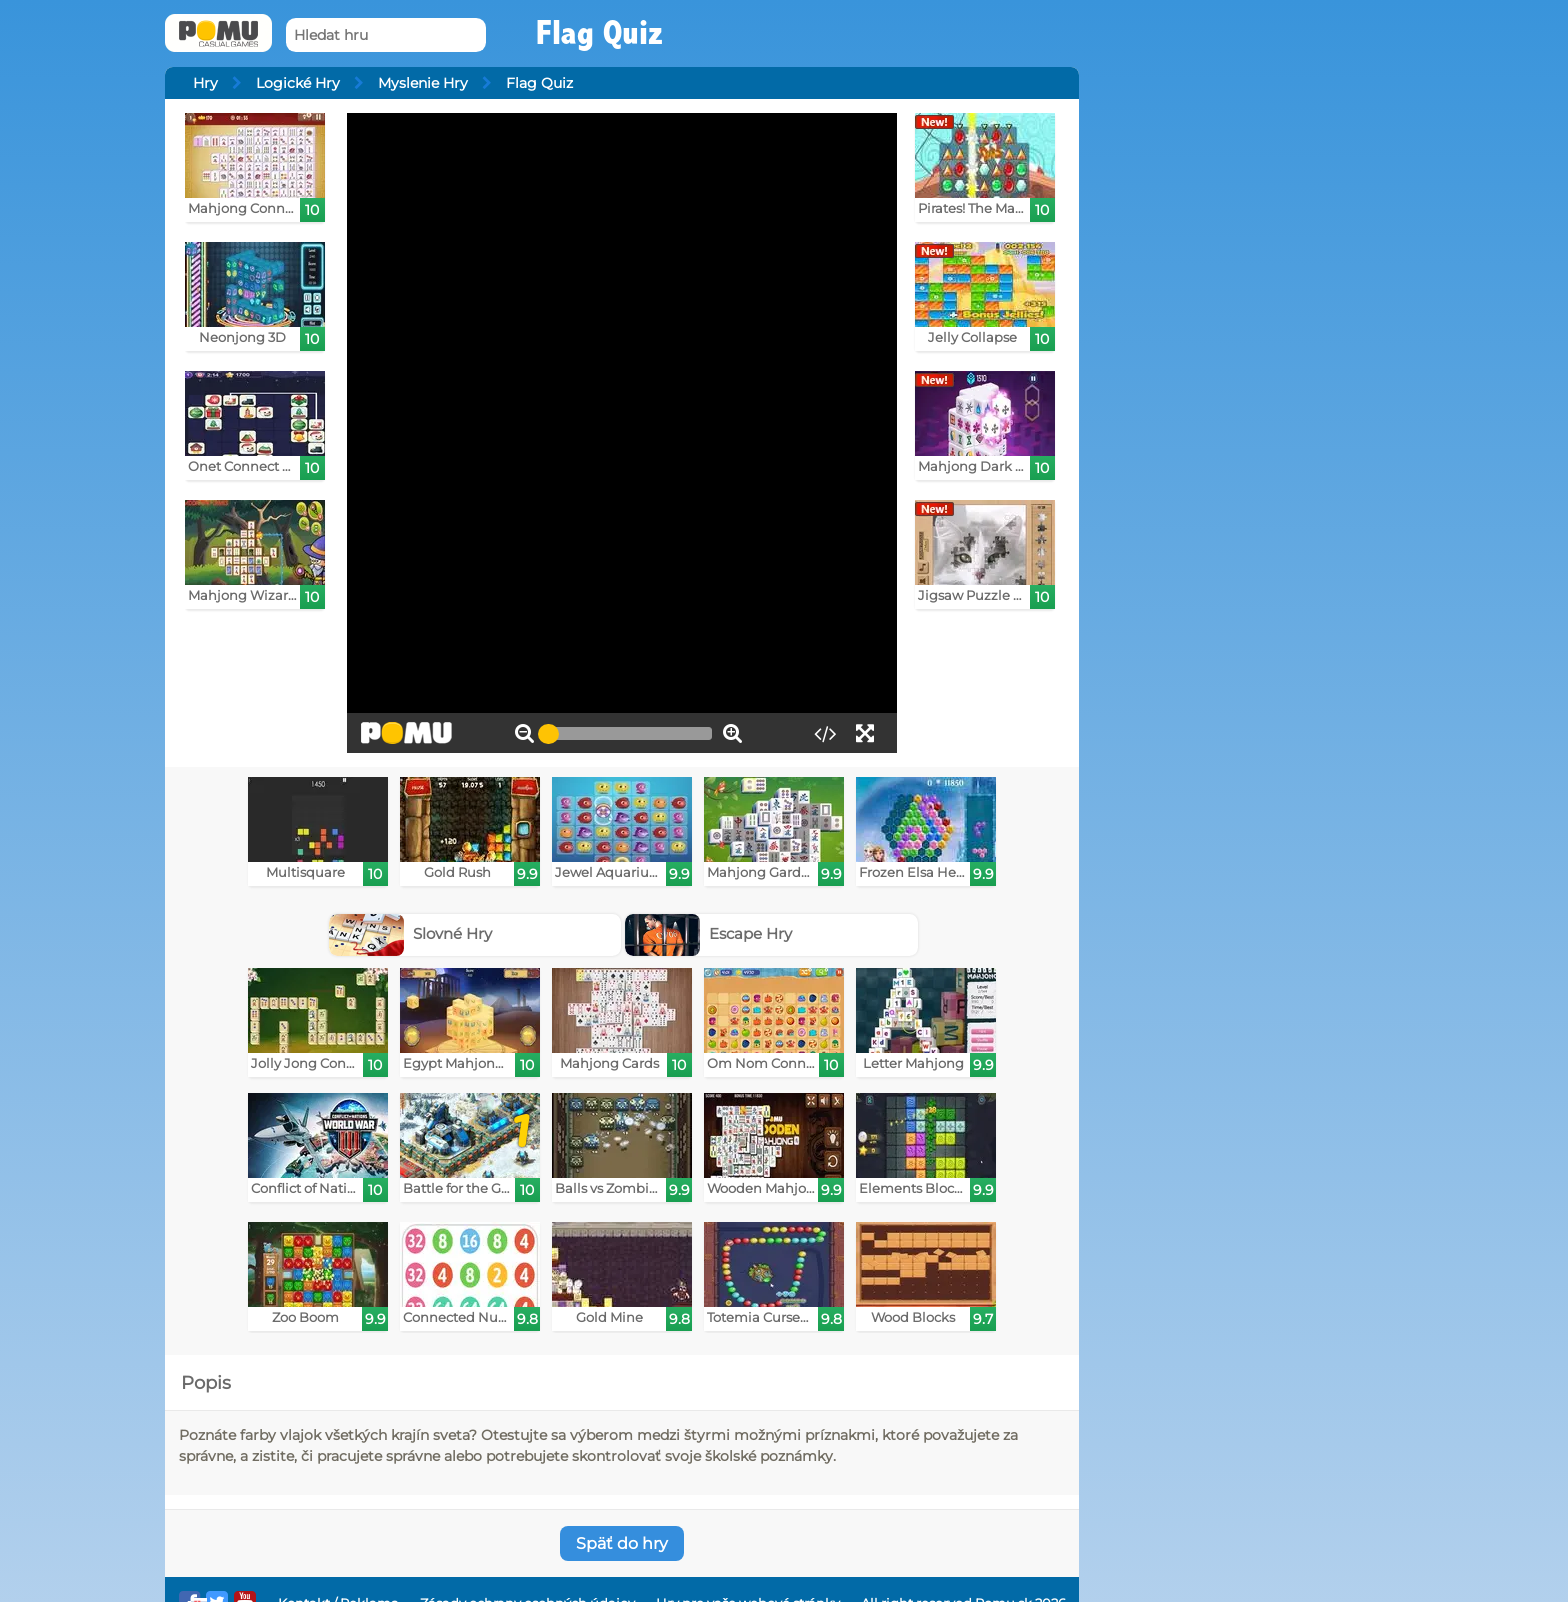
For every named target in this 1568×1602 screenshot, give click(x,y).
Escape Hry (708, 933)
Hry (205, 83)
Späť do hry (622, 1543)
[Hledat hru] (386, 35)
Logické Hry (298, 83)
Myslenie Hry (423, 83)
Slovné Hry (410, 933)
